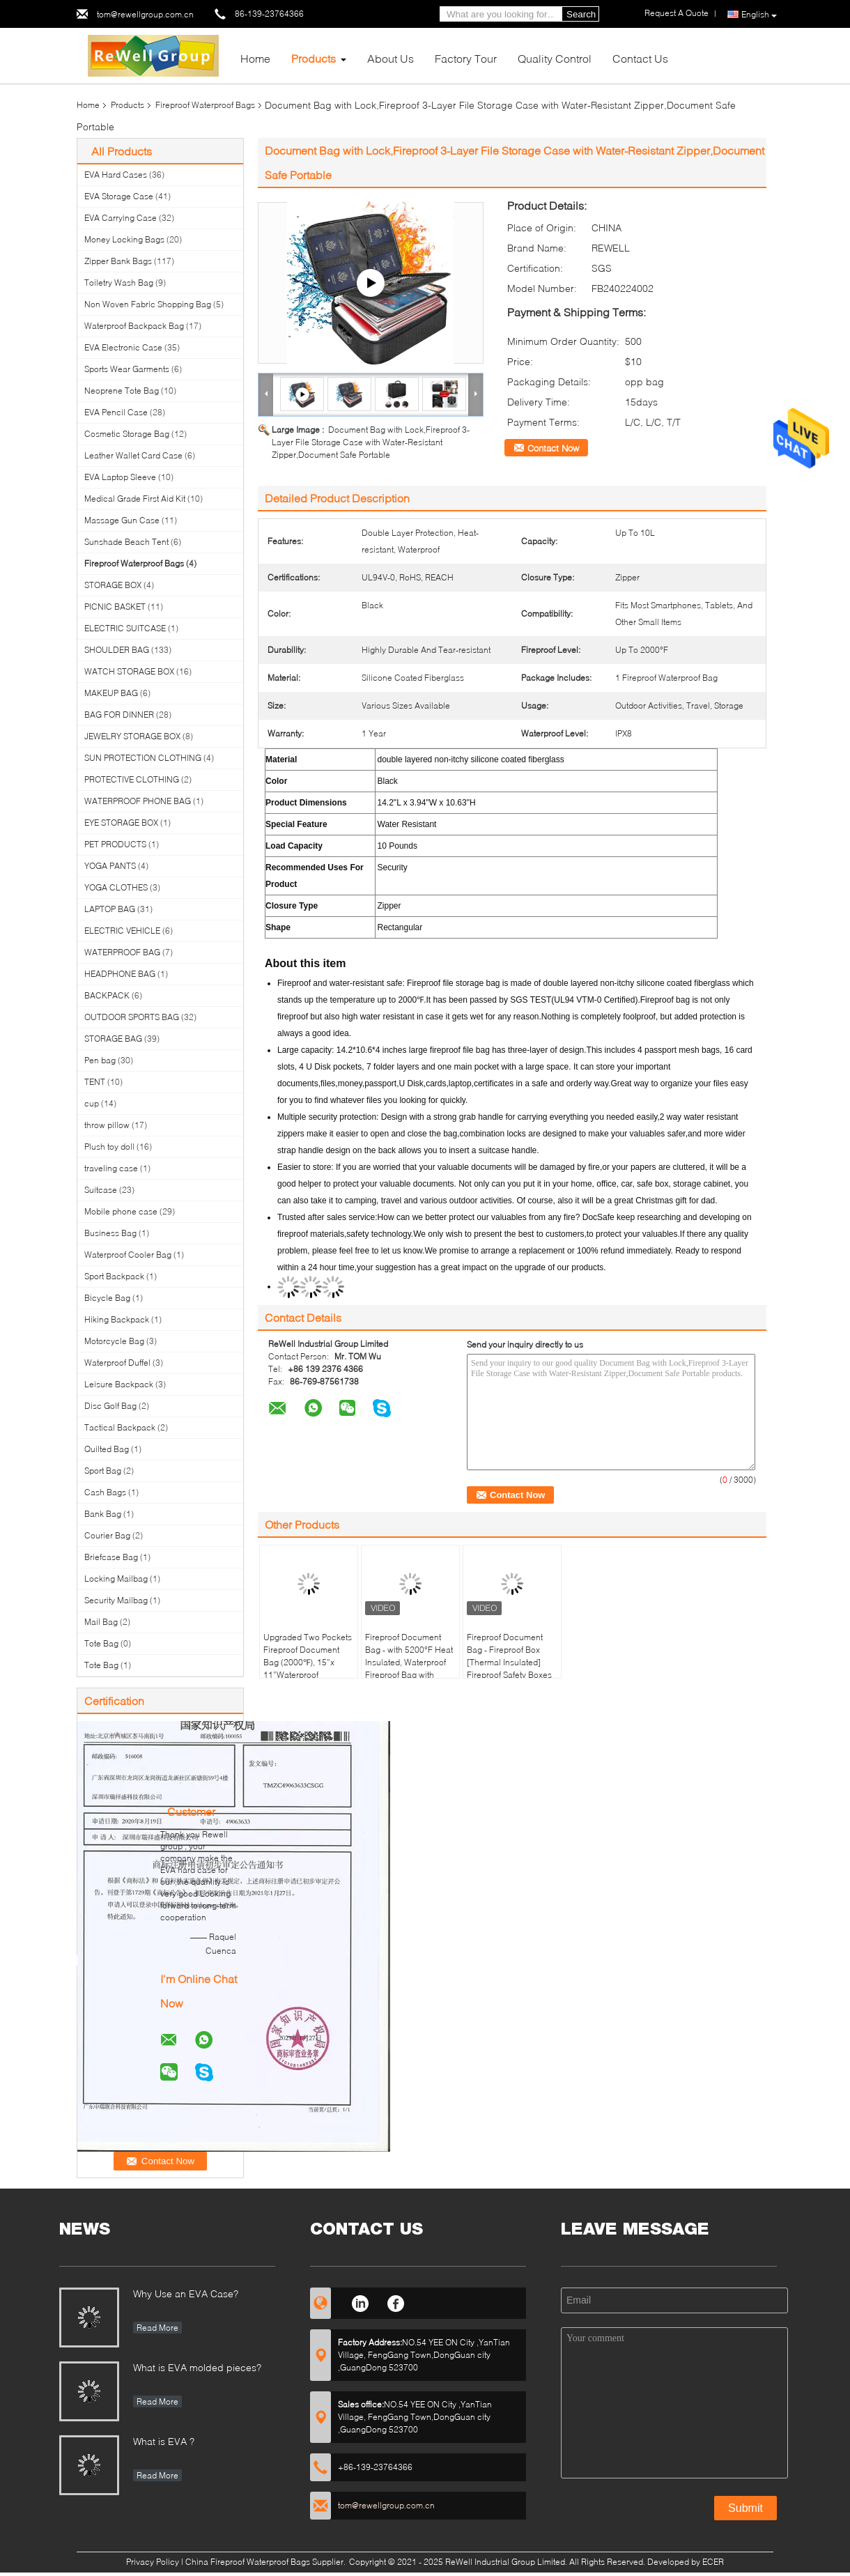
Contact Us (640, 58)
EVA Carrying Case (120, 218)
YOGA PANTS (110, 866)
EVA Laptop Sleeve (120, 477)
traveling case (111, 1168)
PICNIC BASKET (115, 606)
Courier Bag (107, 1535)
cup (91, 1103)
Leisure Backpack (118, 1384)
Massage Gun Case (122, 520)
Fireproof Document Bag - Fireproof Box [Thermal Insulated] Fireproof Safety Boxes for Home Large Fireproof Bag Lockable (511, 1668)
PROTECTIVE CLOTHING (131, 779)
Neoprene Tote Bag (121, 390)
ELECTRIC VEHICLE (122, 930)
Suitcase (100, 1190)
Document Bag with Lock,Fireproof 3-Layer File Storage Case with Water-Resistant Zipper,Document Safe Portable (371, 442)
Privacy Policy (152, 2561)
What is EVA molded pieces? (197, 2367)
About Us (390, 58)
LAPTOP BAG (109, 909)
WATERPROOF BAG (122, 952)
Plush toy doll (109, 1146)
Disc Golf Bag (110, 1406)
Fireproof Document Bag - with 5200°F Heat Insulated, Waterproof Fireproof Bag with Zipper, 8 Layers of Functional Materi (409, 1668)
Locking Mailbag (116, 1578)
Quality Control (555, 58)
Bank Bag (102, 1514)
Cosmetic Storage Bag (126, 434)
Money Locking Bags (124, 239)
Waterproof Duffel (117, 1362)
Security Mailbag (116, 1600)
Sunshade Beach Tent (126, 542)
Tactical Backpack (119, 1427)
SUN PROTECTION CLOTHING (142, 758)
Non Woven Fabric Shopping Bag (147, 304)
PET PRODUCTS (115, 844)
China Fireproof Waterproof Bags (247, 2561)
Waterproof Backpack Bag (134, 326)
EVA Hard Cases (115, 174)
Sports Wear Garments (126, 369)
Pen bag (100, 1060)
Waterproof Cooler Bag (127, 1254)
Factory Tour (466, 58)
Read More (157, 2327)
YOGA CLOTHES (116, 887)
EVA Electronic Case (123, 347)
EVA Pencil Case (116, 412)
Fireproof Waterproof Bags (205, 105)
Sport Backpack (114, 1276)
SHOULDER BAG (116, 650)
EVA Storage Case (118, 196)
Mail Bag (101, 1622)
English (759, 14)
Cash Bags (105, 1492)
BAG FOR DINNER (119, 714)
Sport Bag (102, 1470)
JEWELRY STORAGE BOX (132, 736)
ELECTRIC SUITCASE (125, 628)
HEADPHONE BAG (119, 974)
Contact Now (553, 448)
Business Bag (110, 1233)
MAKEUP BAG (111, 693)
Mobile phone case (120, 1211)
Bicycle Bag (107, 1298)
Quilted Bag (106, 1449)
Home (255, 58)
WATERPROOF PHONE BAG (137, 801)
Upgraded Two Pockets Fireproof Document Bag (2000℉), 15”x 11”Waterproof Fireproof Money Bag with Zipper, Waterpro (307, 1668)
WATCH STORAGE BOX (129, 671)
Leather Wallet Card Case (133, 455)
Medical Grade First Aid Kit (134, 498)
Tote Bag (101, 1643)
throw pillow (107, 1125)
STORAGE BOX (112, 585)
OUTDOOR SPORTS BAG (131, 1017)
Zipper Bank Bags (118, 261)
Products (313, 58)
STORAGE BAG (113, 1038)
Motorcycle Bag (114, 1341)
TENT (94, 1082)
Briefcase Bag (111, 1557)
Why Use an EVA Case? (185, 2293)
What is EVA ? (163, 2441)
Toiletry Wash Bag (118, 282)
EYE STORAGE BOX (121, 822)
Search (581, 14)
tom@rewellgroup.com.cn (145, 14)
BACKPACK (107, 995)
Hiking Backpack (116, 1319)
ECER (713, 2561)
